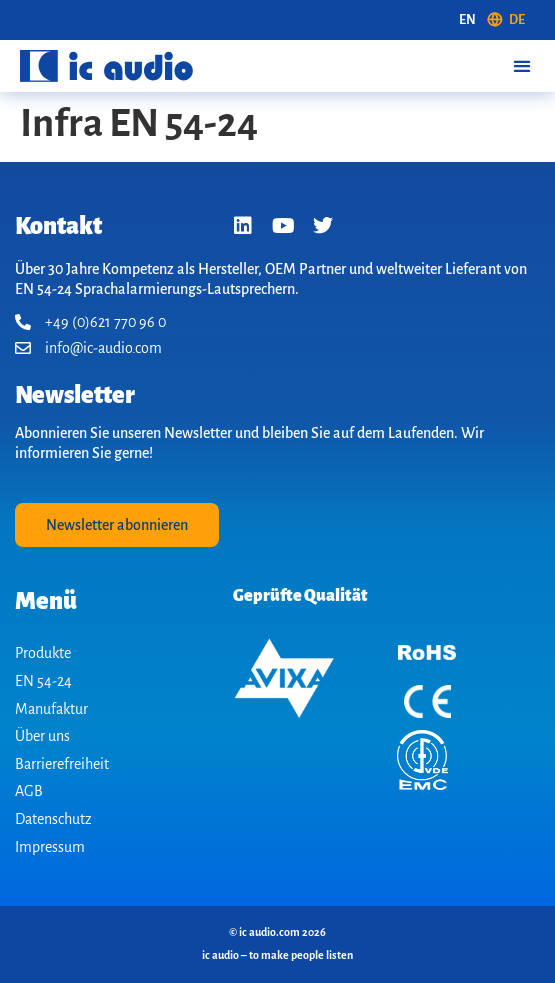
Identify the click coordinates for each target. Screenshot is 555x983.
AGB (29, 791)
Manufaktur (51, 709)
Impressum (50, 847)
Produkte (43, 653)
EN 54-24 (43, 681)
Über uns (42, 736)
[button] (521, 65)
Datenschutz (53, 819)
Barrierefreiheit (62, 764)
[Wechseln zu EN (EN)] (467, 20)
